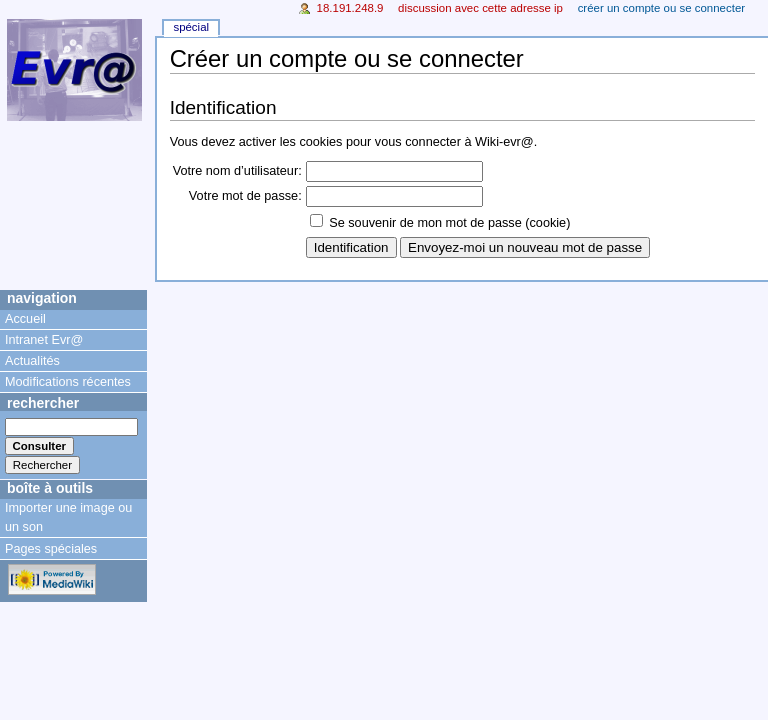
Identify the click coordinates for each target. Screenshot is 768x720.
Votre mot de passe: (245, 196)
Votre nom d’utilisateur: (237, 171)
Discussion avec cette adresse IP (480, 8)
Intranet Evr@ (44, 340)
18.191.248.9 (350, 8)
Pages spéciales (51, 549)
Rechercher (43, 403)
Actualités (32, 361)
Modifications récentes (68, 382)
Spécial (191, 27)
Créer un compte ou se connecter (661, 8)
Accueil (25, 319)
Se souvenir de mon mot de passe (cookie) (449, 223)
